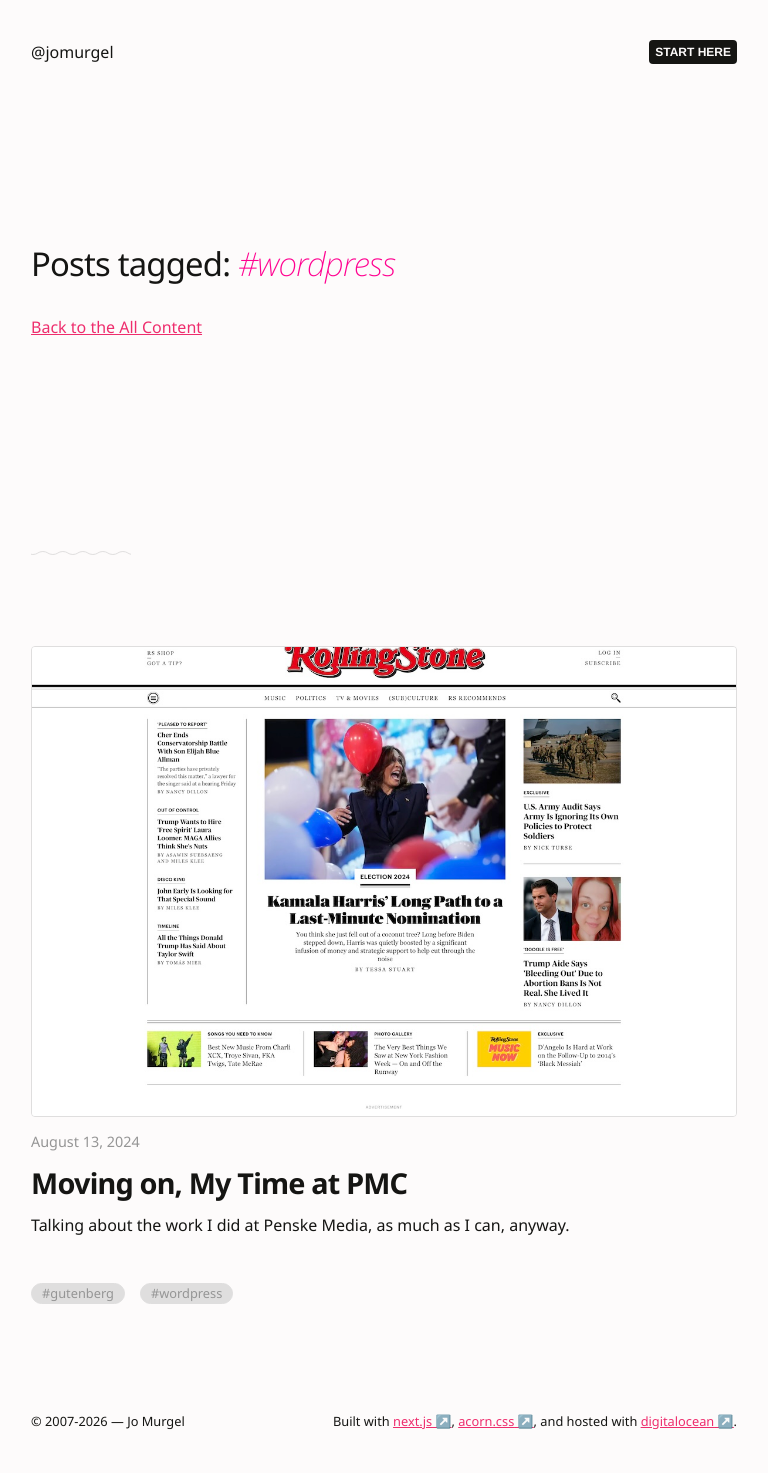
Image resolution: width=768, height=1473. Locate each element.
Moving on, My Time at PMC (219, 1184)
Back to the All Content (116, 327)
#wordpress (186, 1293)
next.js (412, 1421)
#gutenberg (78, 1293)
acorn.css (486, 1421)
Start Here (693, 52)
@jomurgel (72, 52)
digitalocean (678, 1421)
